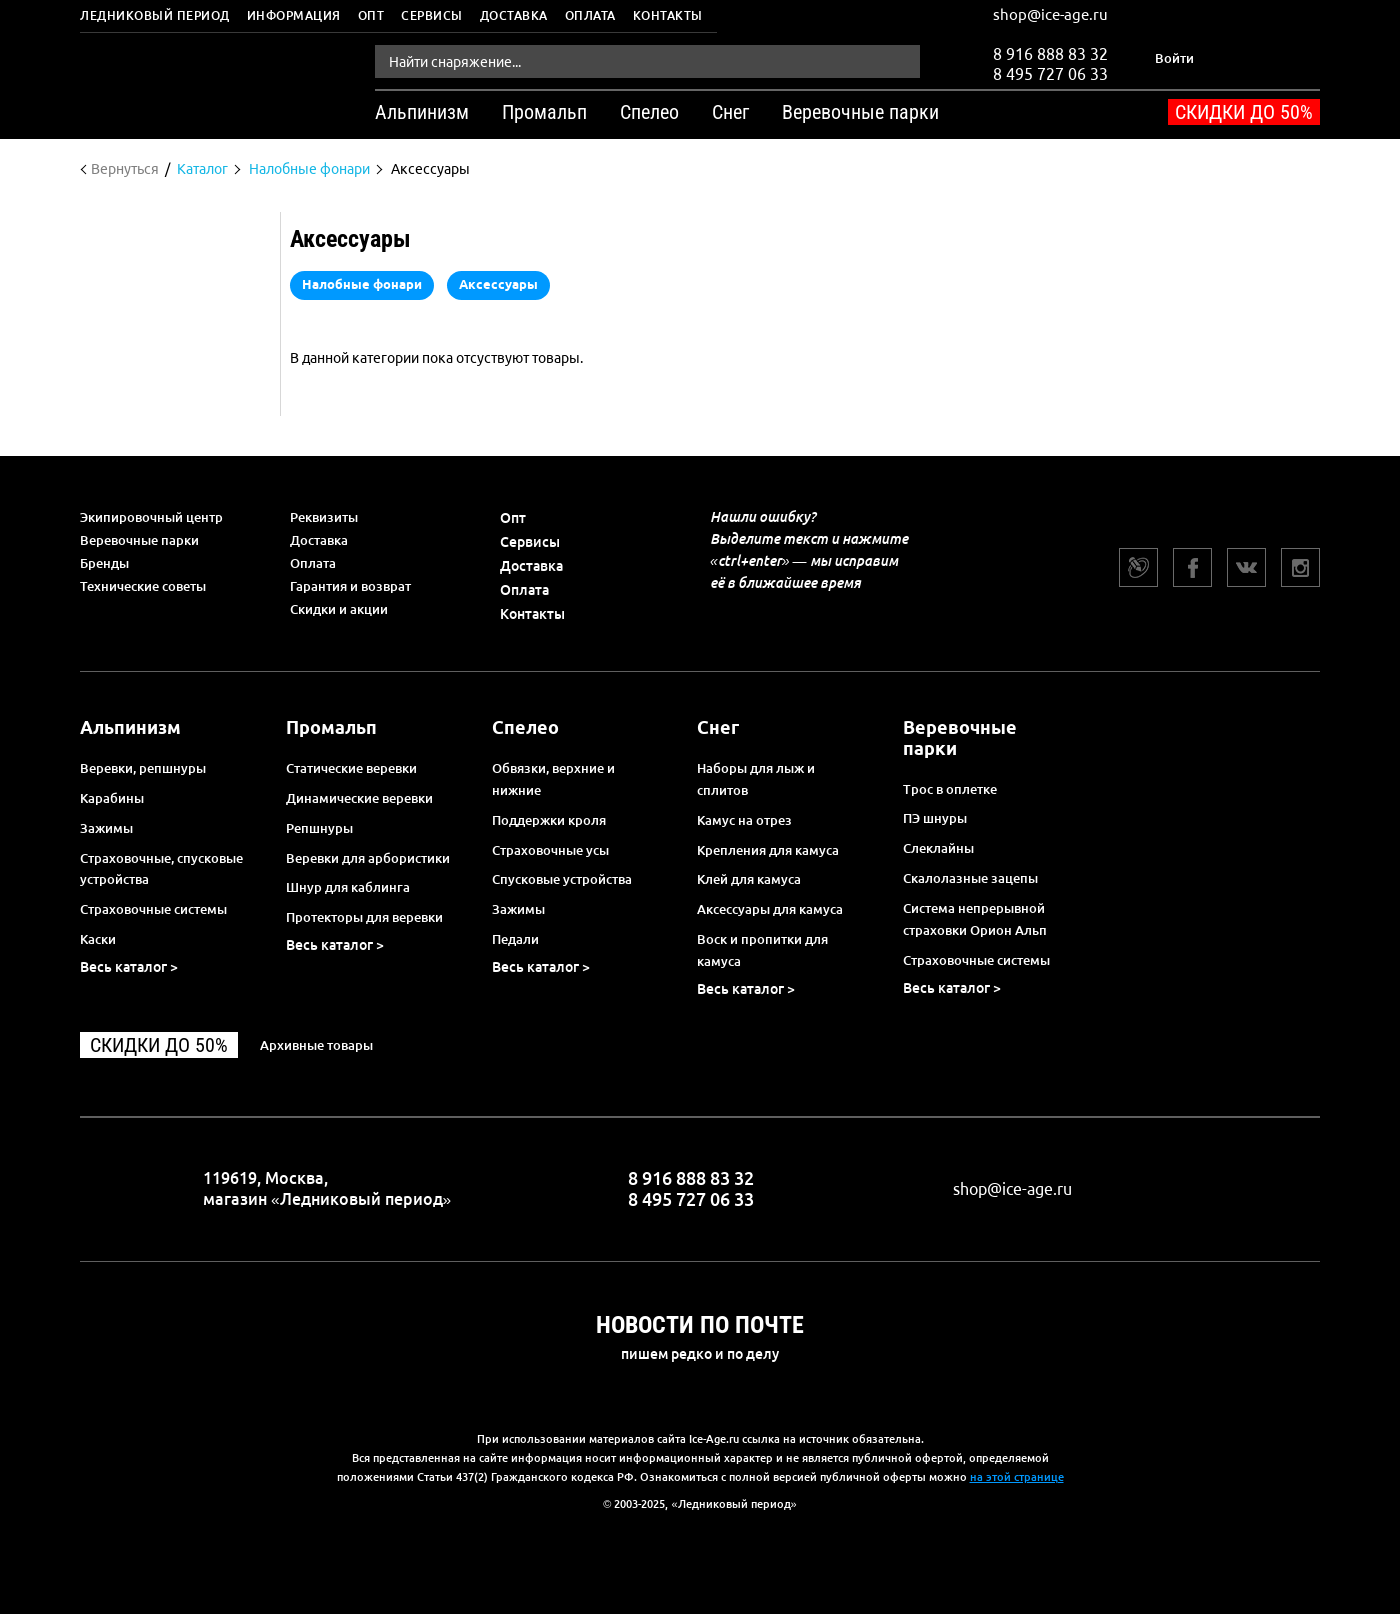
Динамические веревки (359, 798)
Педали (515, 939)
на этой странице (1017, 1477)
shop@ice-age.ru (1050, 14)
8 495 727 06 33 (1050, 72)
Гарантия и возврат (350, 586)
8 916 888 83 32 (1050, 54)
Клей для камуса (749, 879)
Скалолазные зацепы (970, 878)
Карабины (112, 798)
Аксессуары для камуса (770, 909)
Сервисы (432, 15)
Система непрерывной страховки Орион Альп (975, 919)
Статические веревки (351, 768)
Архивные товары (316, 1045)
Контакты (668, 15)
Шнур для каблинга (348, 887)
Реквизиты (324, 517)
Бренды (104, 563)
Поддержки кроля (549, 820)
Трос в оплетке (950, 789)
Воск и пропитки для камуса (762, 950)
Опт (371, 15)
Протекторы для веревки (364, 917)
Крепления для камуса (768, 850)
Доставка (514, 15)
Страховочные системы (153, 909)
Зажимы (106, 828)
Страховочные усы (550, 850)
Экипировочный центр (151, 517)
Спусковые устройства (562, 879)
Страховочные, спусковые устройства (161, 869)
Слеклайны (938, 848)
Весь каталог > (129, 967)
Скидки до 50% (1244, 112)
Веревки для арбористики (368, 858)
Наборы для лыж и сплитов (756, 779)
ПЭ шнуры (935, 818)
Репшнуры (319, 828)
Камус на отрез (744, 820)
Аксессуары (498, 284)
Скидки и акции (339, 609)
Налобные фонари (362, 284)
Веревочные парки (139, 540)
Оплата (590, 15)
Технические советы (143, 586)
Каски (98, 939)
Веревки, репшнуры (143, 768)
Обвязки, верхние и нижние (553, 779)
